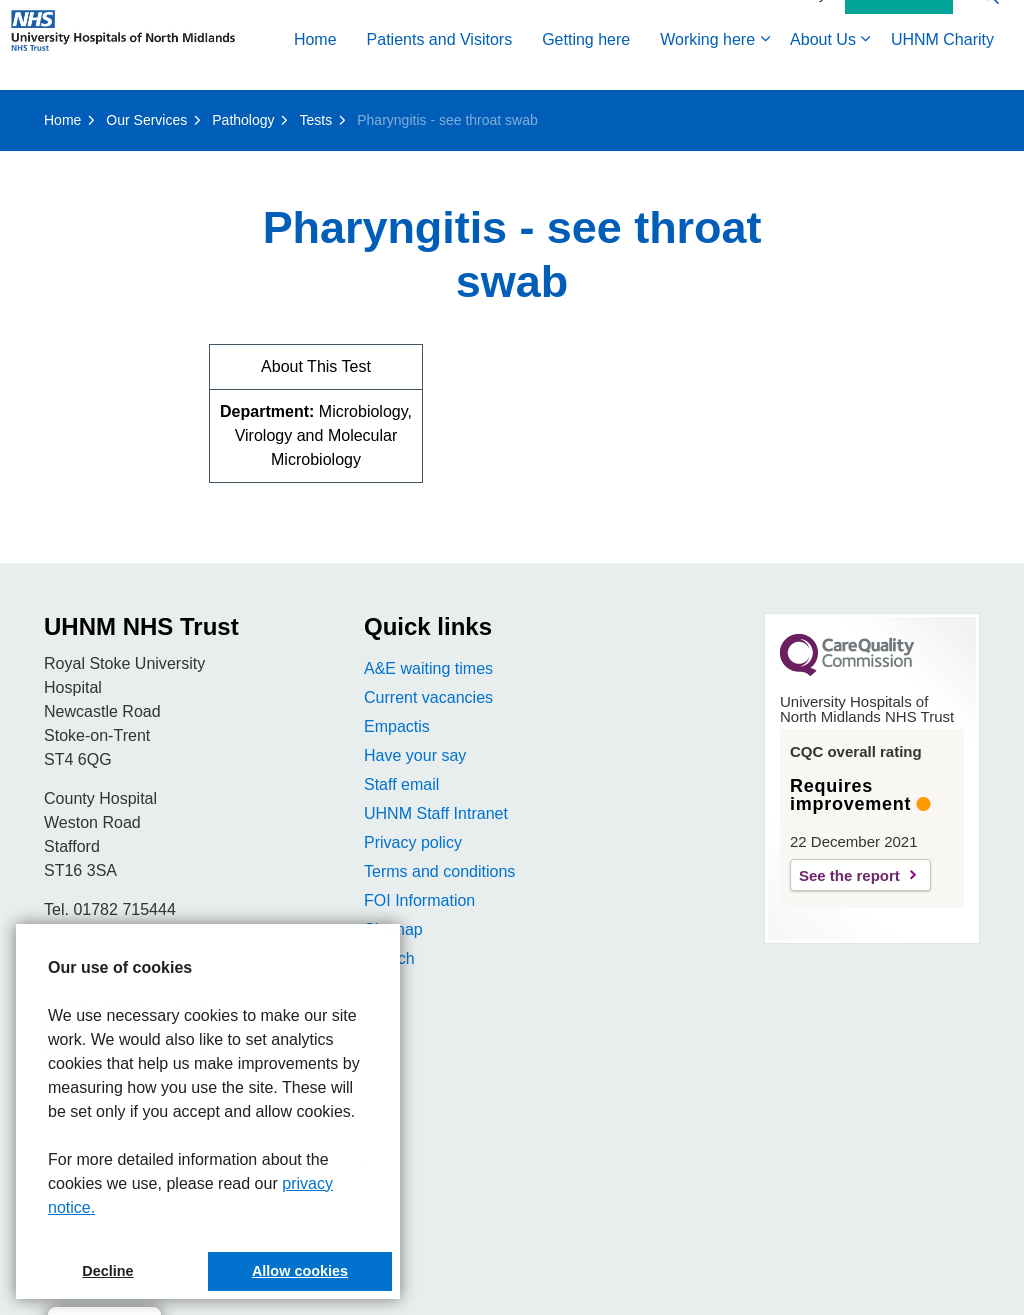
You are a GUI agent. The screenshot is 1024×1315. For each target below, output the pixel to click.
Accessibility (788, 67)
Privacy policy (413, 842)
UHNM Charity (663, 112)
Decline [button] (107, 1271)
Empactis (397, 726)
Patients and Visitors (161, 112)
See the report (849, 875)
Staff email (401, 784)
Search (389, 958)
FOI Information (419, 900)
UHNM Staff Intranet (436, 813)
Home (36, 112)
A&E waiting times (428, 668)
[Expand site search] (989, 67)
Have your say (415, 755)
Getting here (307, 112)
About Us (544, 112)
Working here (428, 112)
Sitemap (393, 929)
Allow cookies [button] (300, 1271)
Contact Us (899, 68)
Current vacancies (428, 697)
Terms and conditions (439, 871)
